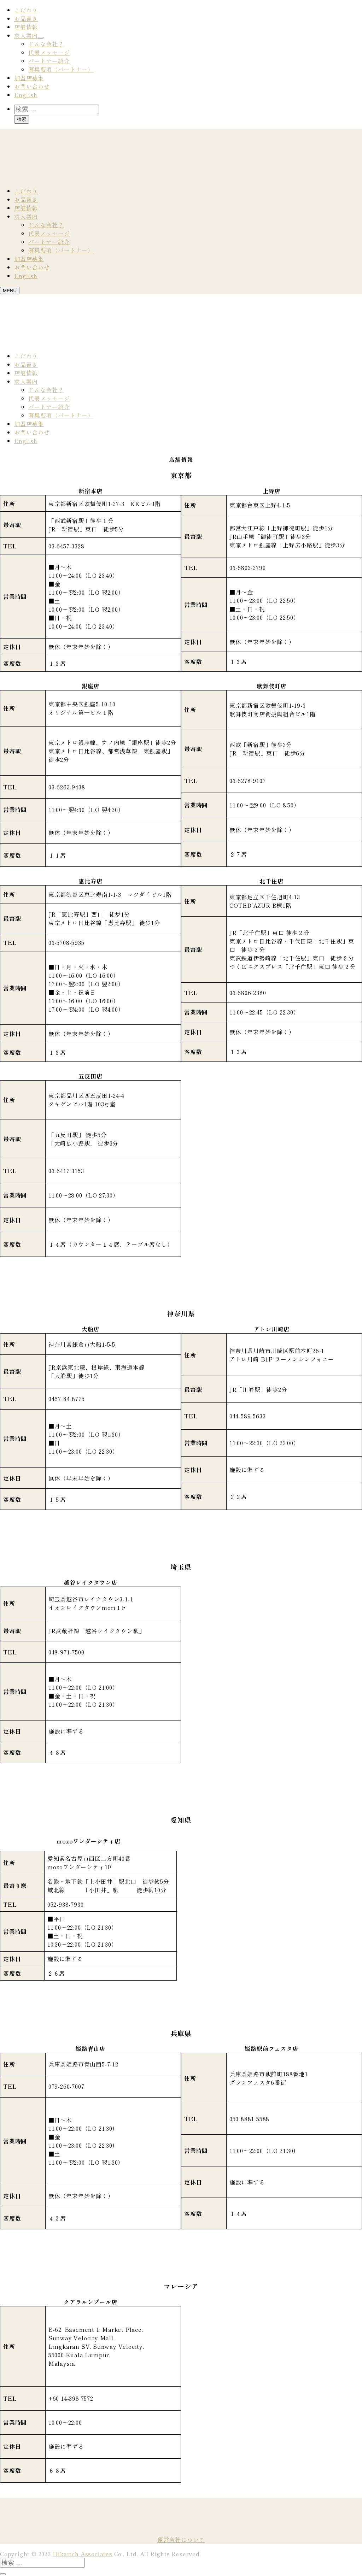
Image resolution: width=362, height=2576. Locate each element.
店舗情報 (26, 27)
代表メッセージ (49, 52)
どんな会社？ (46, 44)
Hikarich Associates (82, 2553)
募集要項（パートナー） (61, 69)
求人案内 (26, 35)
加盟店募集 (29, 77)
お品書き (26, 18)
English (25, 94)
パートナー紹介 (49, 61)
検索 (21, 119)
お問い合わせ (32, 86)
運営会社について (181, 2539)
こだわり (26, 10)
